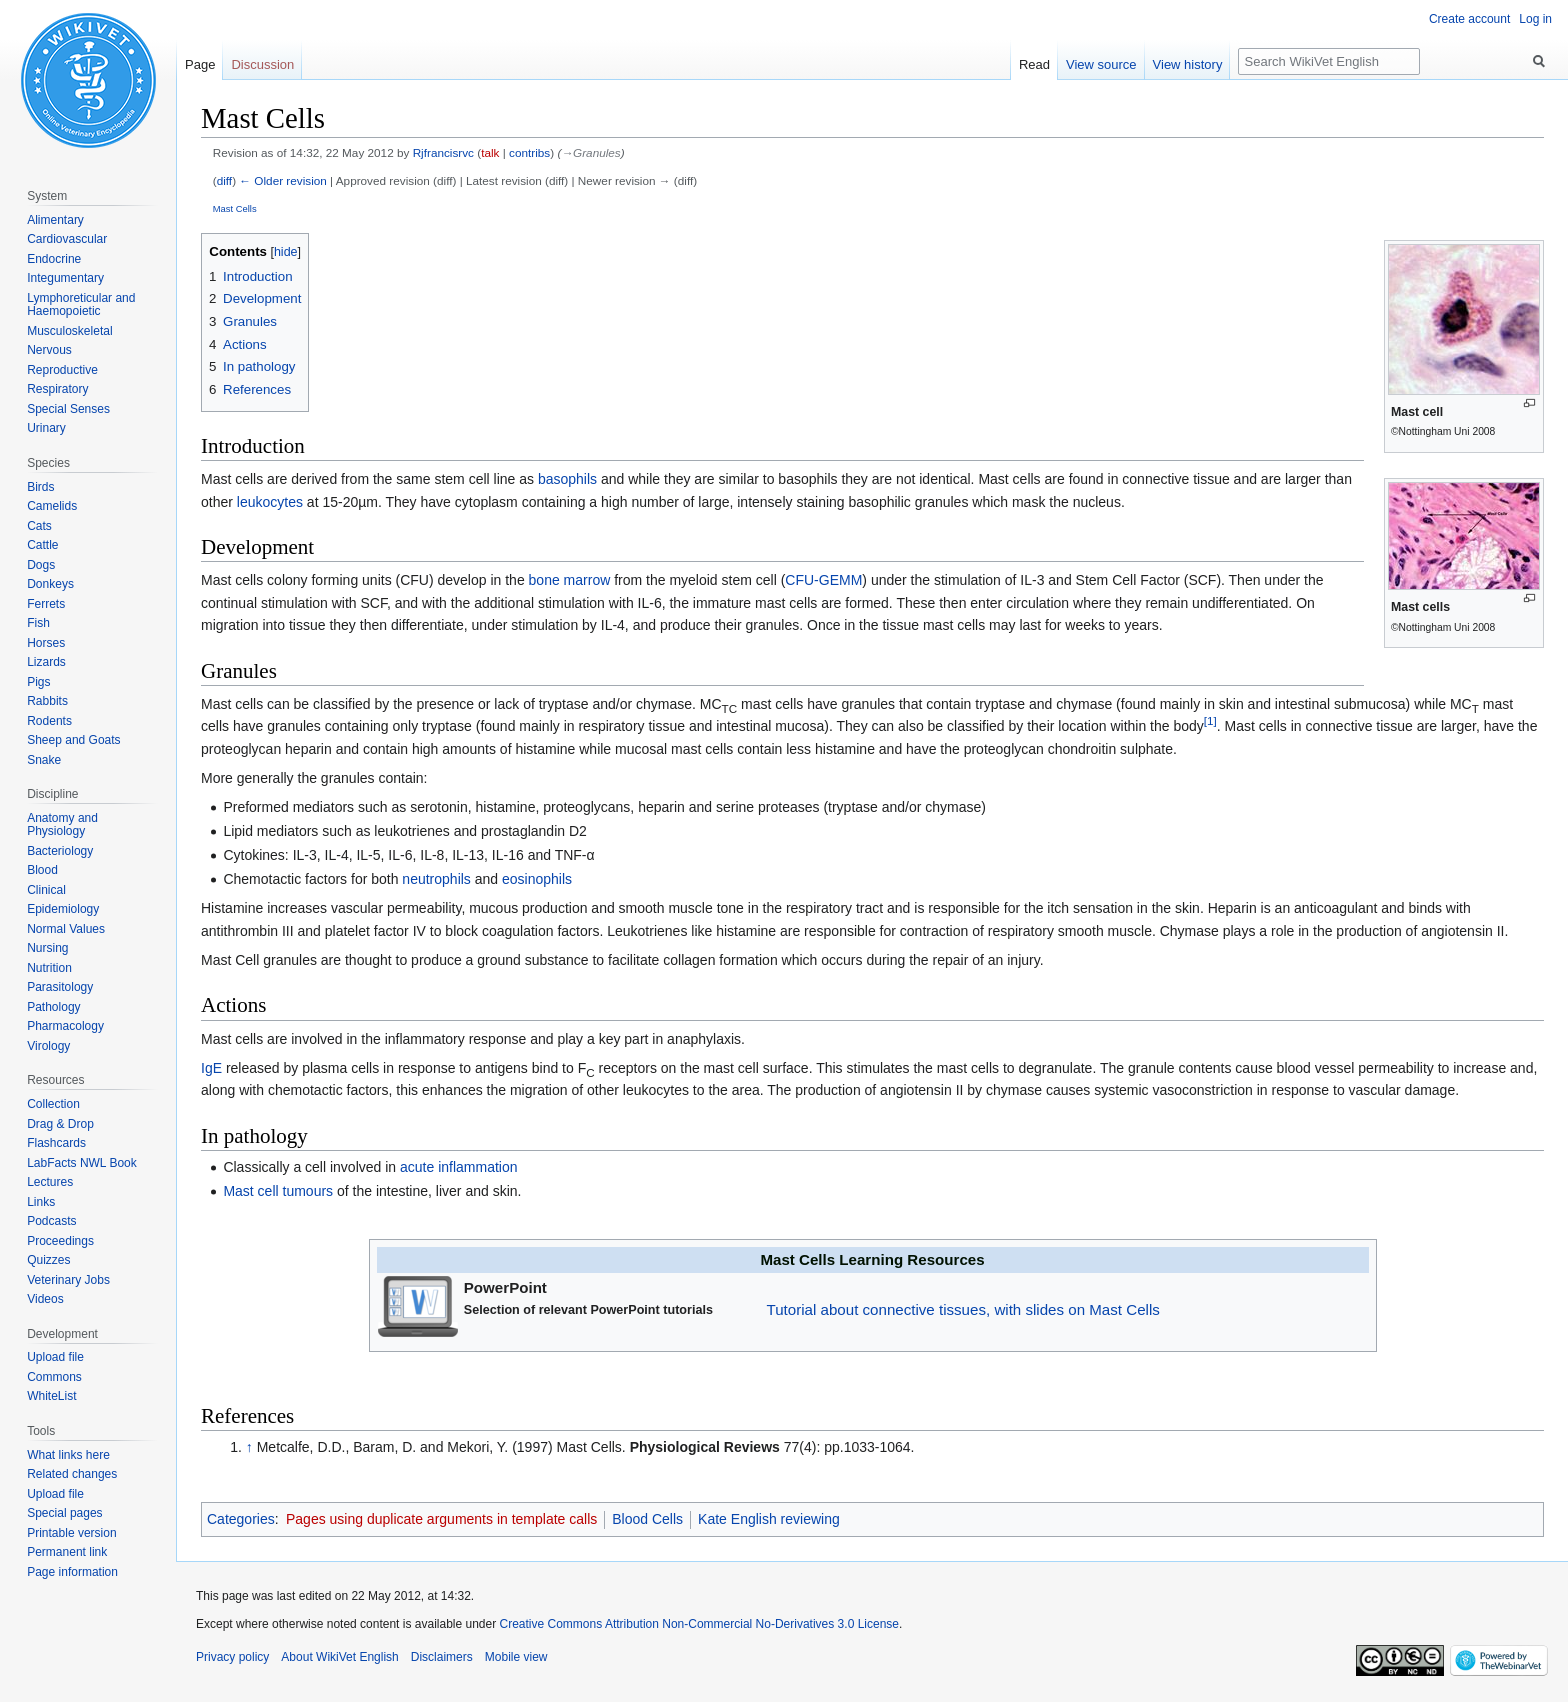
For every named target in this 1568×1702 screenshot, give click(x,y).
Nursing (47, 948)
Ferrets (46, 604)
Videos (45, 1299)
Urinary (46, 428)
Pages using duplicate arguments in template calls (441, 1519)
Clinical (46, 890)
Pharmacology (65, 1026)
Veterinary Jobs (68, 1280)
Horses (46, 643)
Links (41, 1202)
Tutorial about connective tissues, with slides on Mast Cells (963, 1309)
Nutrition (49, 968)
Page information (72, 1572)
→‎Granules (590, 152)
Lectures (50, 1182)
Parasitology (60, 987)
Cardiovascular (67, 239)
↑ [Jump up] (249, 1447)
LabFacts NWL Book (82, 1163)
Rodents (49, 721)
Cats (39, 526)
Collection (53, 1104)
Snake (44, 760)
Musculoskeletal (69, 331)
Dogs (41, 565)
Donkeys (50, 584)
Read (1034, 64)
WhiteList (51, 1396)
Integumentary (65, 278)
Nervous (49, 350)
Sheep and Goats (73, 740)
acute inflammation (459, 1167)
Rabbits (47, 701)
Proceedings (60, 1241)
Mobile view (516, 1657)
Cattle (42, 545)
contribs (529, 152)
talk (490, 152)
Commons (54, 1377)
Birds (40, 487)
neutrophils (436, 879)
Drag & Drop (60, 1124)
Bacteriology (60, 851)
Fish (38, 623)
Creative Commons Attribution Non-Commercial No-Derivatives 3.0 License (699, 1624)
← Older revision (283, 180)
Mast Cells (235, 208)
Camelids (52, 506)
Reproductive (62, 370)
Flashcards (56, 1143)
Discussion (262, 64)
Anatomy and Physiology (62, 825)
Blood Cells (647, 1519)
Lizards (46, 662)
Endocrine (54, 259)
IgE (211, 1068)
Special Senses (68, 409)
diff (224, 180)
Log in (1535, 19)
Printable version (71, 1533)
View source (1101, 64)
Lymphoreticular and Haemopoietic (81, 305)
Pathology (53, 1007)
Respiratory (57, 389)
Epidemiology (63, 909)
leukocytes (270, 502)
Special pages (64, 1513)
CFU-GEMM (823, 580)
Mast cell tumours (278, 1191)
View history (1188, 64)
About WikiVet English (339, 1657)
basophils (567, 479)
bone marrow (570, 580)
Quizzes (48, 1260)
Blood (42, 870)
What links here (68, 1455)
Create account (1469, 19)
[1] (1210, 721)
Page (200, 64)
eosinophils (537, 879)
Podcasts (51, 1221)
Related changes (72, 1474)
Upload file (55, 1357)
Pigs (38, 682)
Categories (241, 1519)
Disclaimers (442, 1657)
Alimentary (55, 220)
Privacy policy (232, 1657)
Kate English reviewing (769, 1519)
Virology (48, 1046)
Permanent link (67, 1552)
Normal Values (66, 929)
